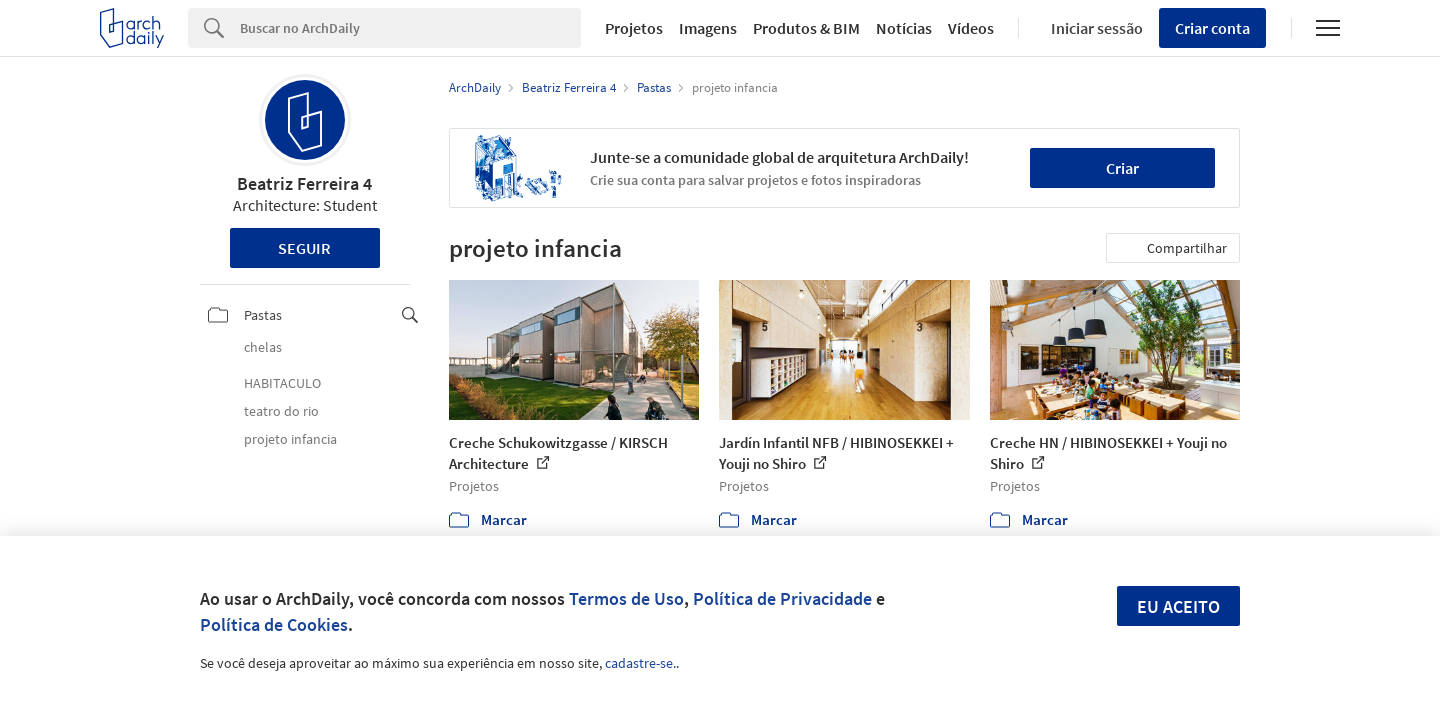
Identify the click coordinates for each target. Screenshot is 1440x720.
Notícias (904, 28)
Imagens (708, 28)
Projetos (634, 28)
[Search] (410, 28)
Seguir (304, 248)
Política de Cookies (274, 624)
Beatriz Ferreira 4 (304, 183)
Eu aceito (1178, 606)
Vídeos (971, 28)
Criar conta (1212, 28)
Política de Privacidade (782, 598)
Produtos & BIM (806, 28)
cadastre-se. (640, 663)
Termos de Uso (626, 598)
